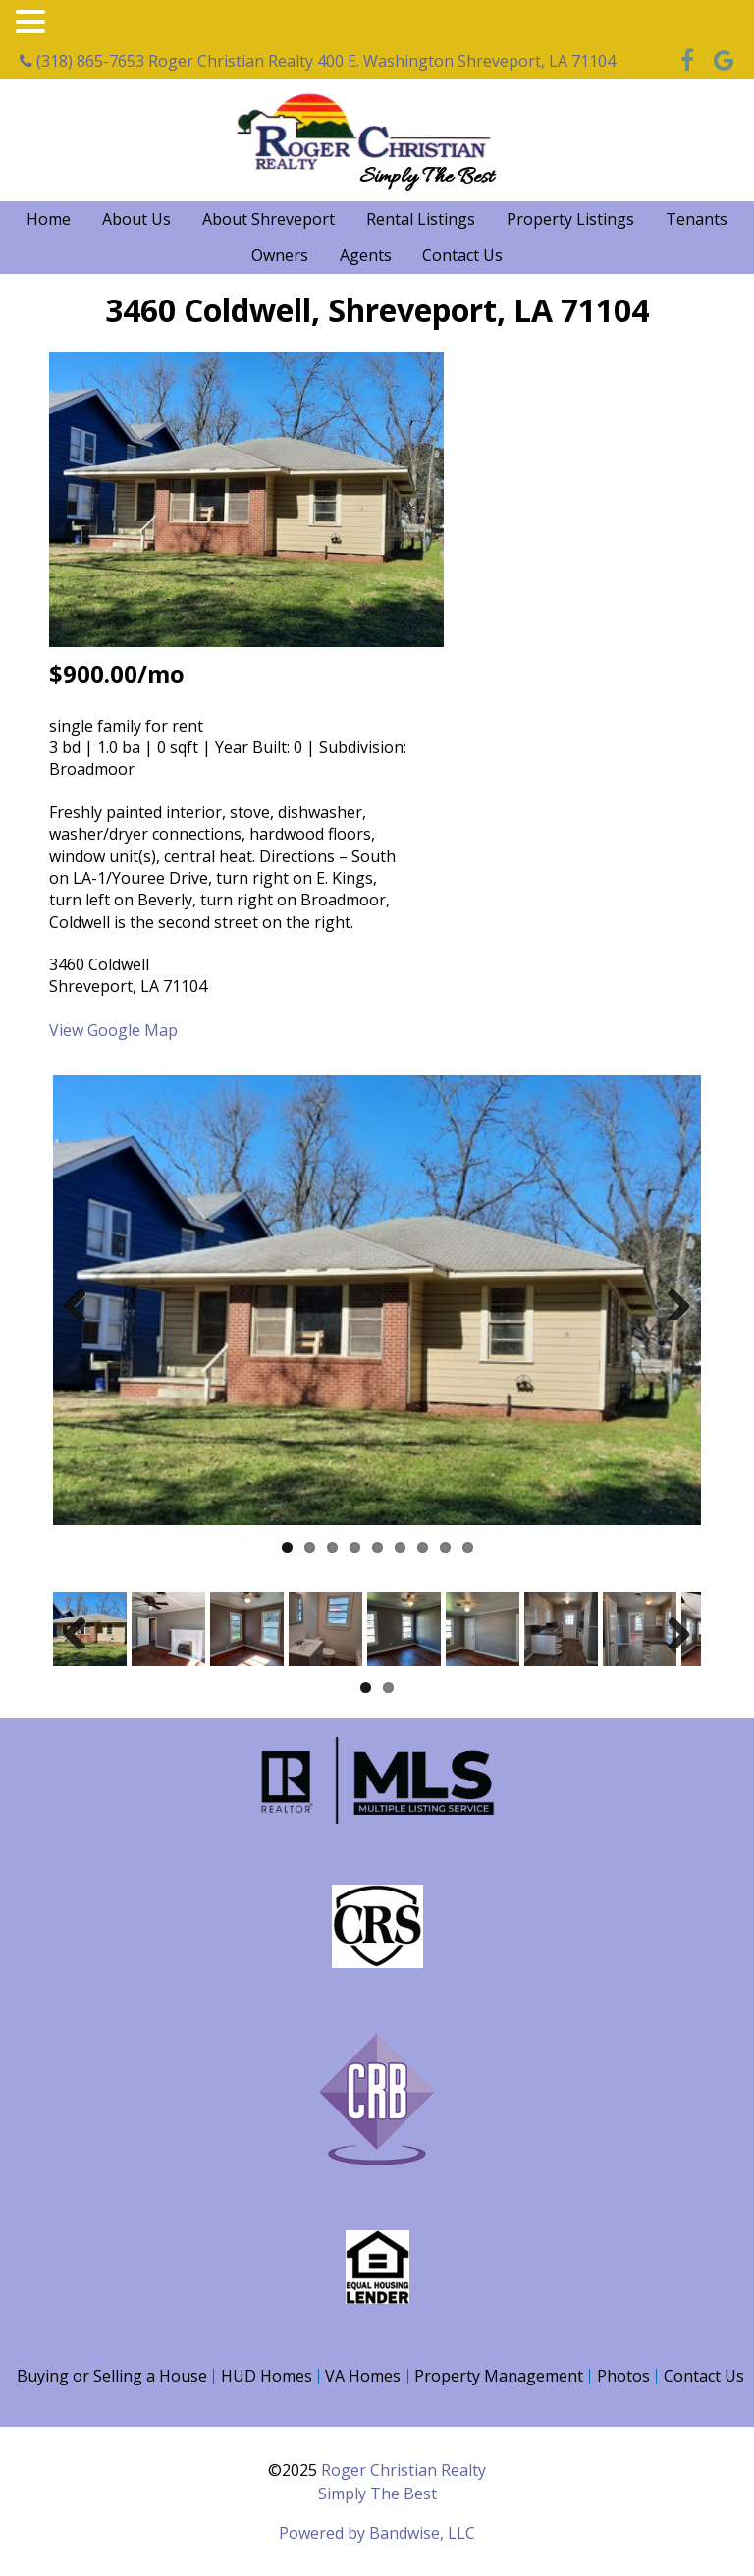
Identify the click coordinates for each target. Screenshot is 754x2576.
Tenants (696, 219)
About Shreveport (268, 219)
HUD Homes (266, 2376)
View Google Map (113, 1030)
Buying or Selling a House (112, 2376)
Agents (366, 255)
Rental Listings (420, 219)
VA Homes (363, 2376)
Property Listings (570, 219)
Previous (82, 1300)
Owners (279, 255)
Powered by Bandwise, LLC (377, 2533)
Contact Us (462, 255)
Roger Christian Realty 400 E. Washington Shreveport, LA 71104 (382, 61)
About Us (136, 219)
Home (49, 219)
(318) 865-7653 (82, 61)
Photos (623, 2376)
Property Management (498, 2376)
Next (671, 1300)
